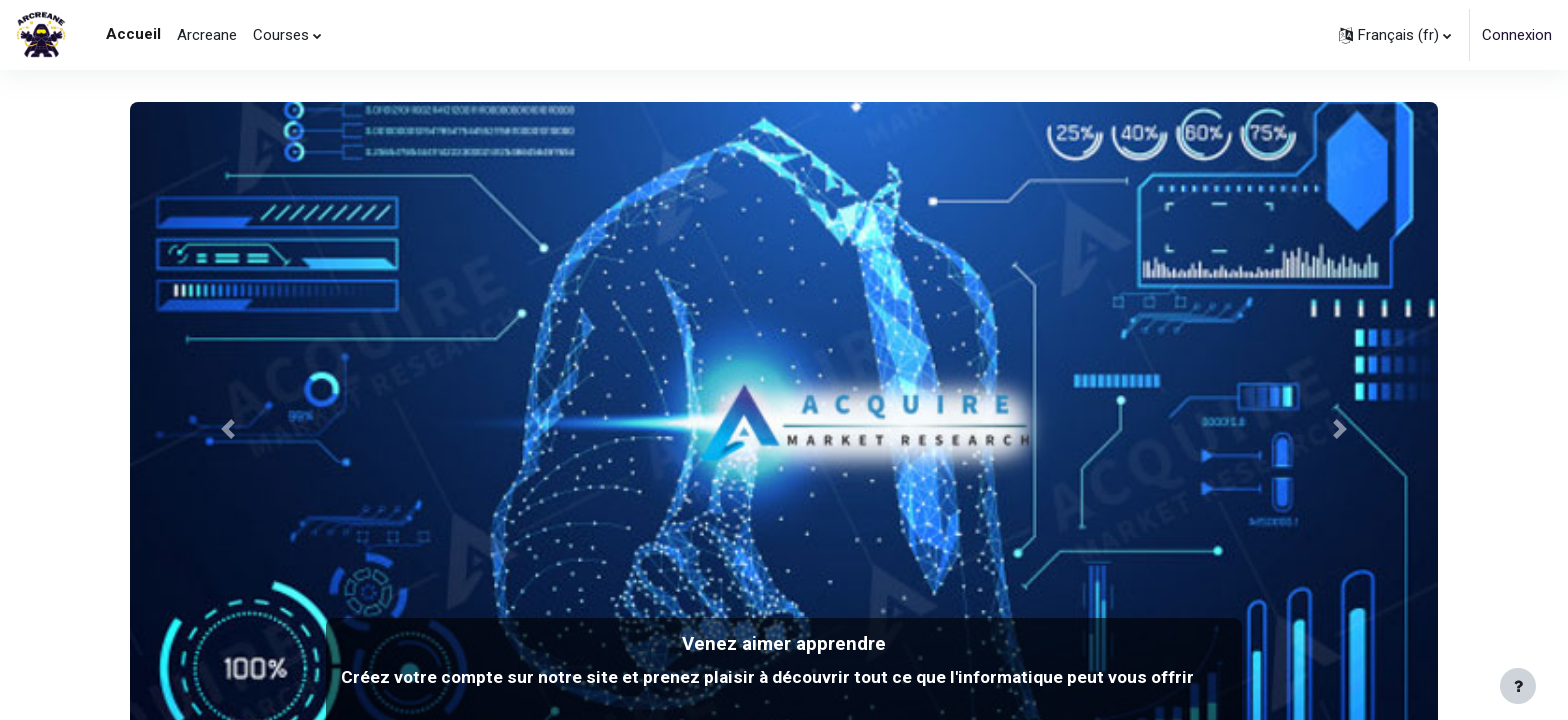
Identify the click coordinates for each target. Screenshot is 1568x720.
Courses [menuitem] (281, 35)
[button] (1395, 35)
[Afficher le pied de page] (1518, 686)
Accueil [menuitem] (133, 34)
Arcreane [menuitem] (207, 35)
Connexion (1517, 35)
